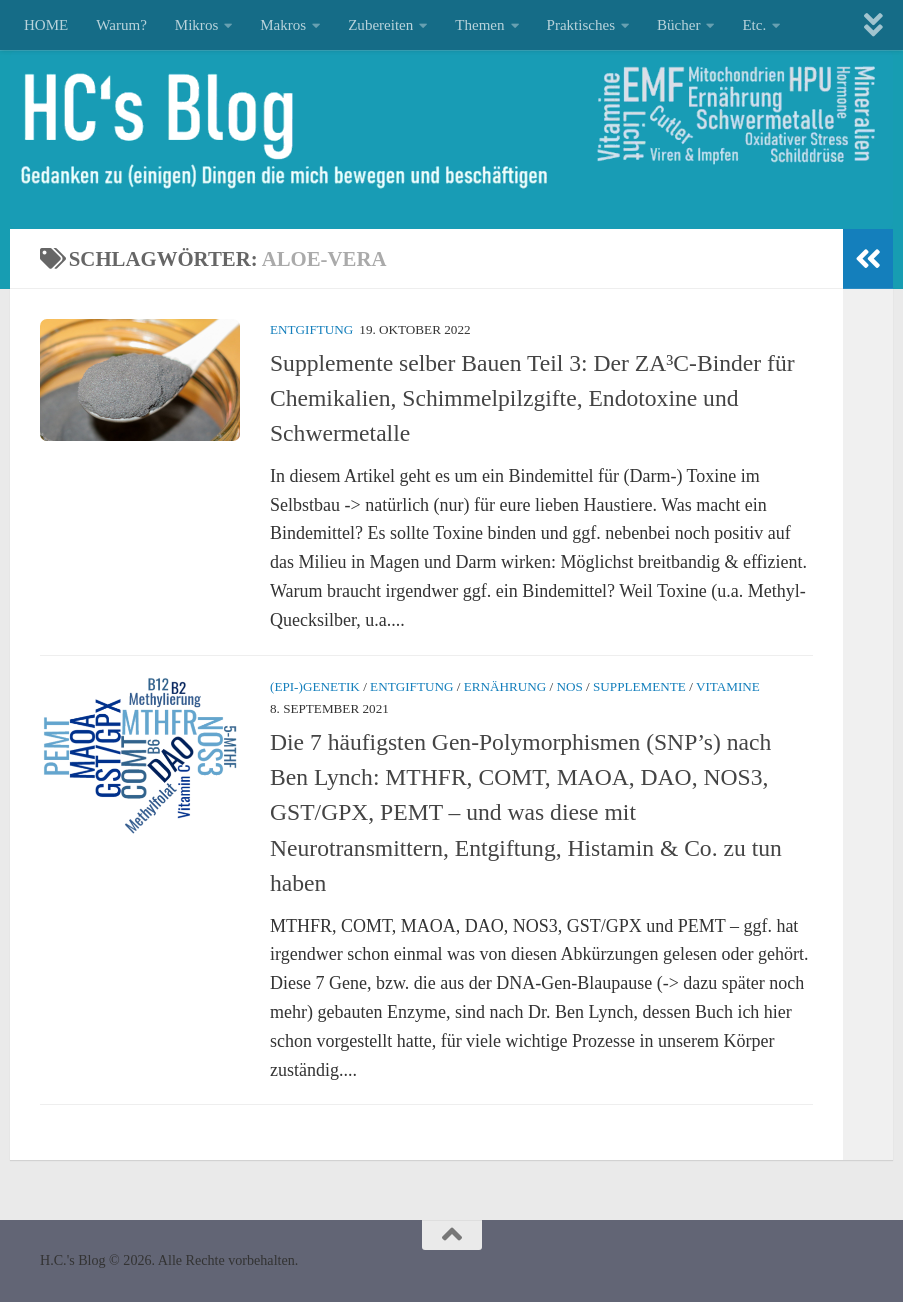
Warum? (121, 25)
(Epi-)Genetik (315, 686)
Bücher (678, 25)
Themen (479, 25)
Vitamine (728, 686)
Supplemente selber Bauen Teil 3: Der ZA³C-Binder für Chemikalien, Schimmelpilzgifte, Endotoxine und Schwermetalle (532, 398)
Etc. (754, 25)
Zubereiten (380, 25)
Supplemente (639, 686)
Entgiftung (311, 329)
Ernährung (505, 686)
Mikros (196, 25)
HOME (46, 25)
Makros (283, 25)
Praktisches (581, 25)
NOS (569, 686)
